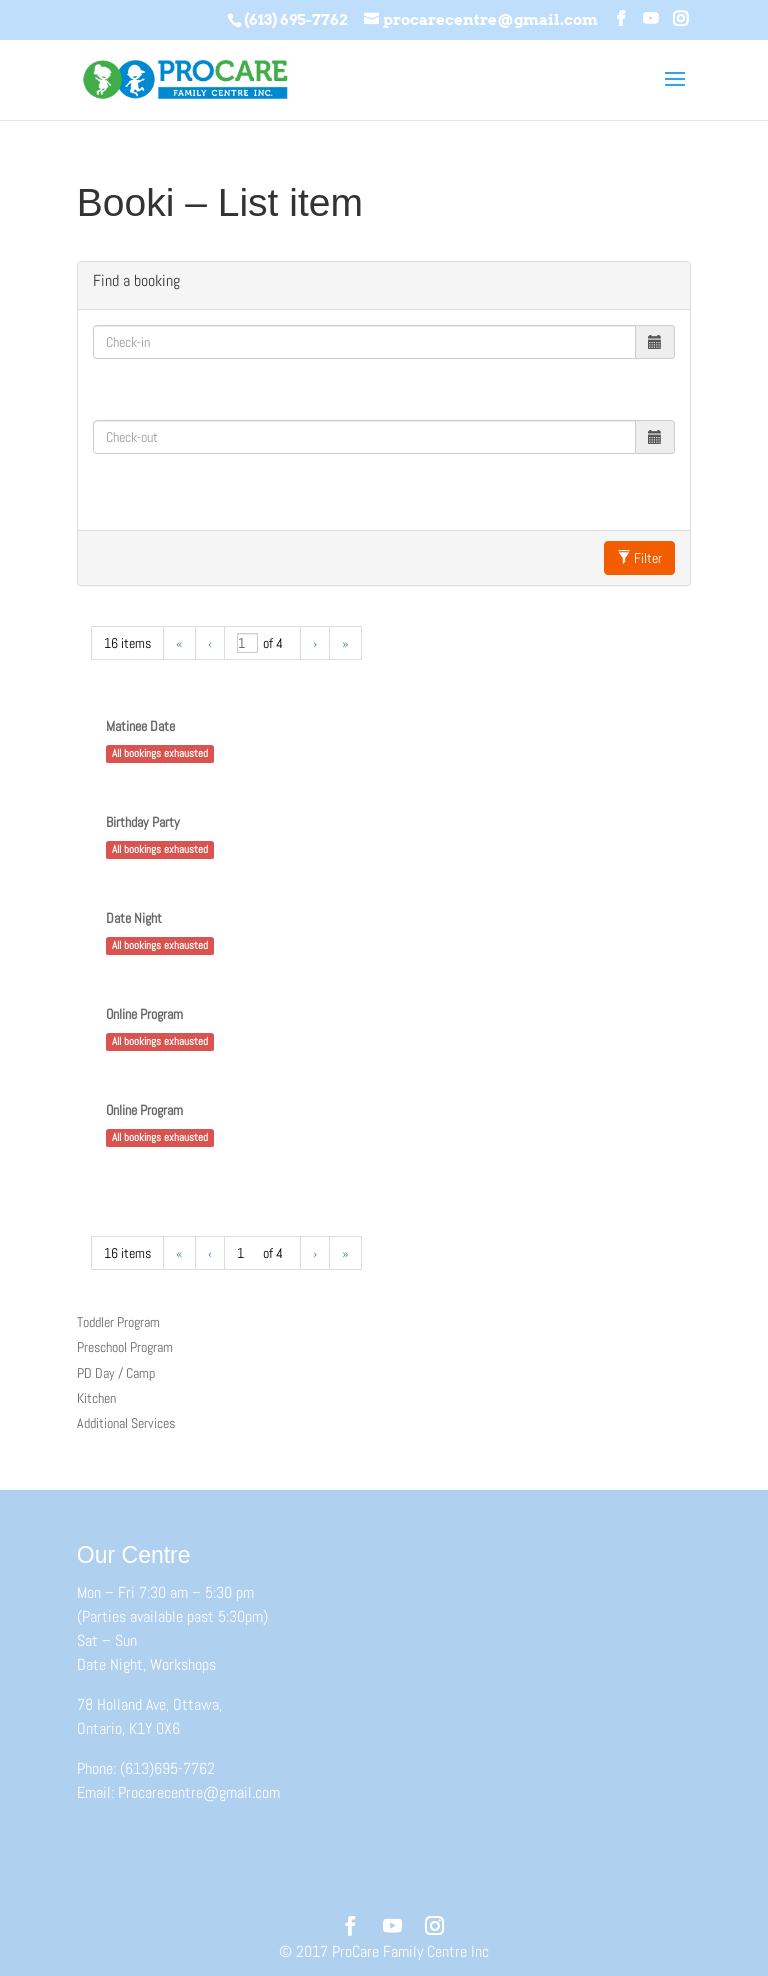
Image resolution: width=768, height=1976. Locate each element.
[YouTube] (650, 19)
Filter (639, 558)
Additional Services (126, 1423)
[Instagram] (680, 19)
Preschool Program (125, 1347)
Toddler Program (118, 1322)
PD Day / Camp (116, 1373)
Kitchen (96, 1398)
